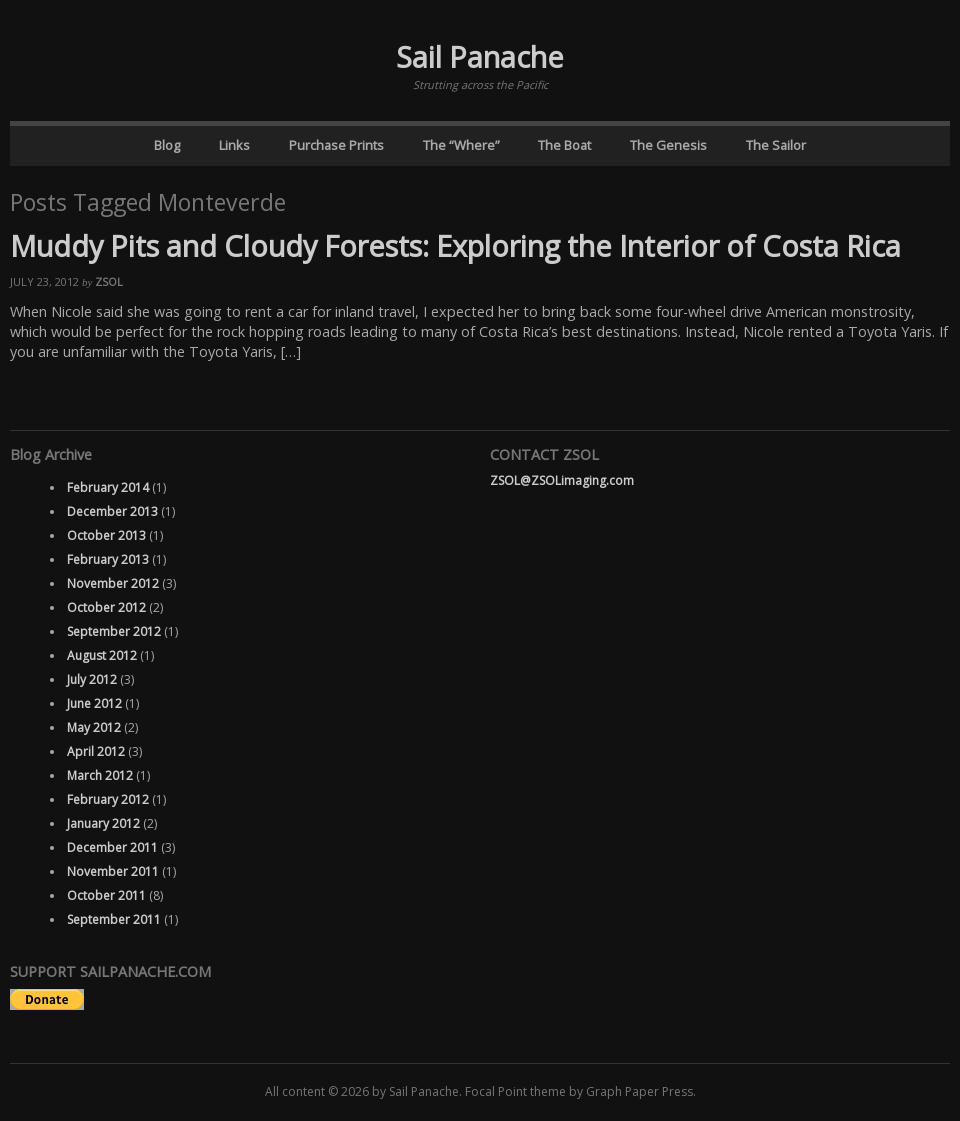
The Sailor (776, 145)
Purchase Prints (336, 145)
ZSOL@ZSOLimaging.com (562, 480)
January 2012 (103, 823)
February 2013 (108, 559)
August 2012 (102, 655)
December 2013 (112, 511)
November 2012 (113, 583)
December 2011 (112, 847)
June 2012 (94, 703)
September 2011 (114, 919)
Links (234, 145)
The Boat (564, 145)
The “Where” (461, 145)
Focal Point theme (515, 1091)
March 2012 (100, 775)
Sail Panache (480, 56)
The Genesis (668, 145)
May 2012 (94, 727)
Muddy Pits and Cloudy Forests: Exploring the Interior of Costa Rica (455, 245)
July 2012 (92, 679)
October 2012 (106, 607)
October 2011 (106, 895)
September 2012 (114, 631)
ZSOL (109, 281)
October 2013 (106, 535)
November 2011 (113, 871)
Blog (167, 145)
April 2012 (96, 751)
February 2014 (108, 487)
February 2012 (108, 799)
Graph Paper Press (639, 1091)
